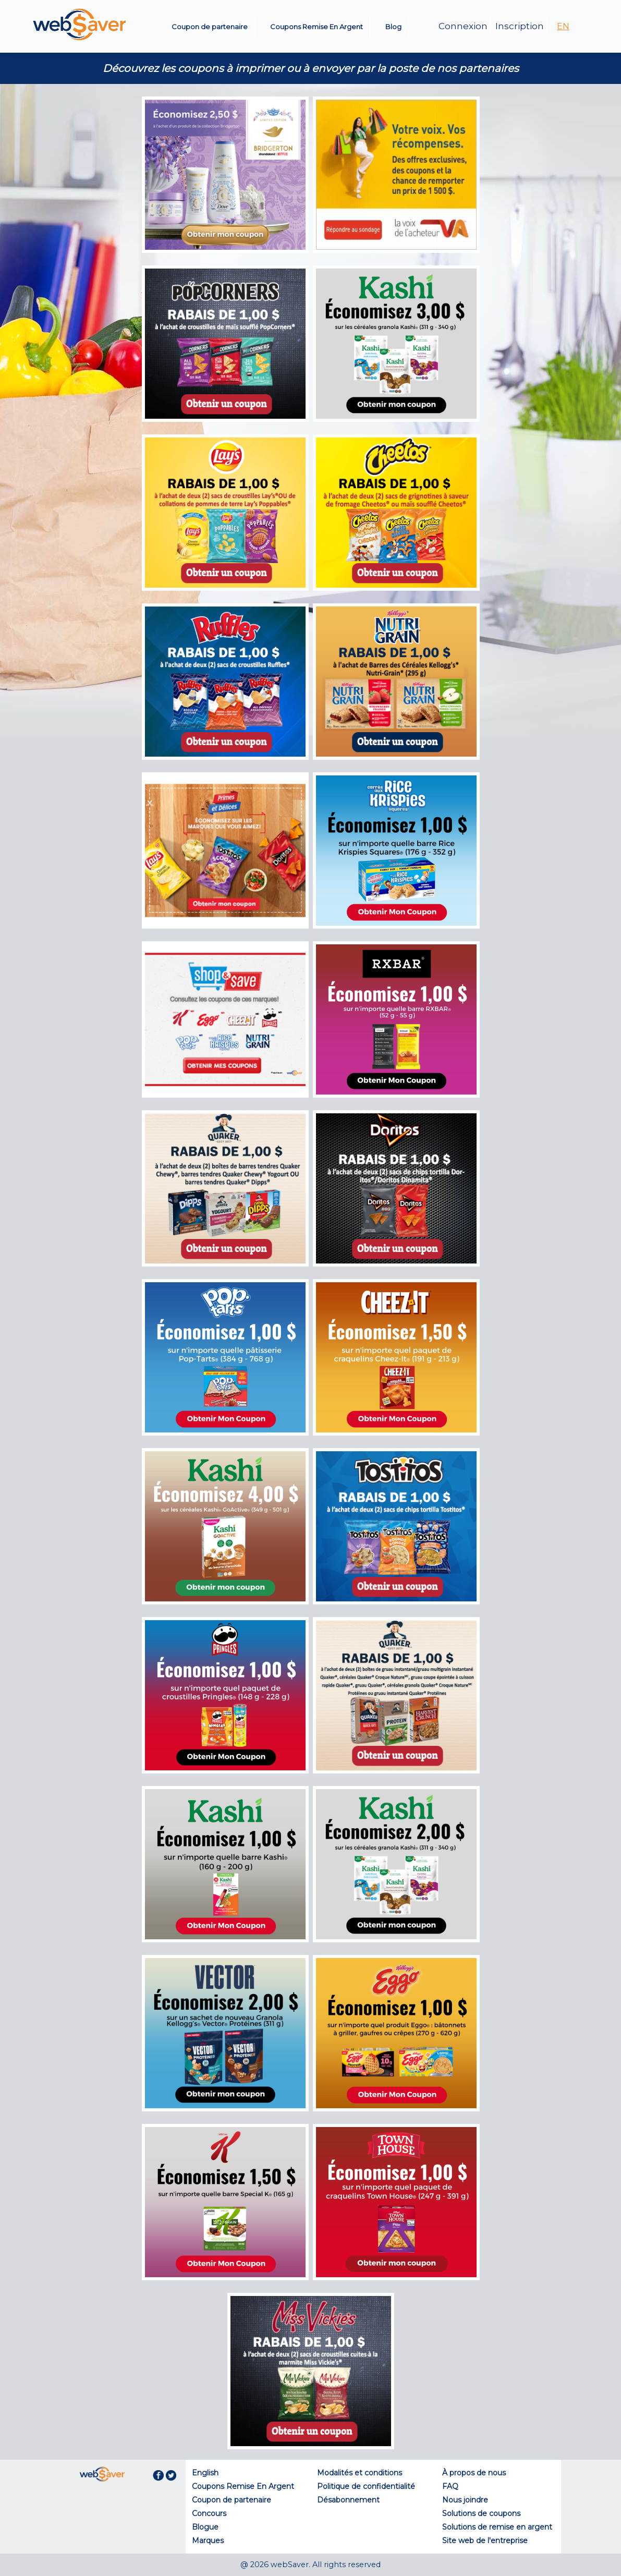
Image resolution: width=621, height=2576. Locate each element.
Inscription (519, 26)
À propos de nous (474, 2472)
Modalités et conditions (359, 2472)
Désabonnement (348, 2500)
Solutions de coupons (481, 2513)
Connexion (463, 26)
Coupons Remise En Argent (316, 26)
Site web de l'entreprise (485, 2540)
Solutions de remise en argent (497, 2527)
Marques (208, 2540)
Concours (209, 2513)
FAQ (450, 2486)
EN (563, 26)
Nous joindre (465, 2500)
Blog (393, 26)
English (205, 2472)
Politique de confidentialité (366, 2486)
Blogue (205, 2527)
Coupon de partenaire (210, 26)
